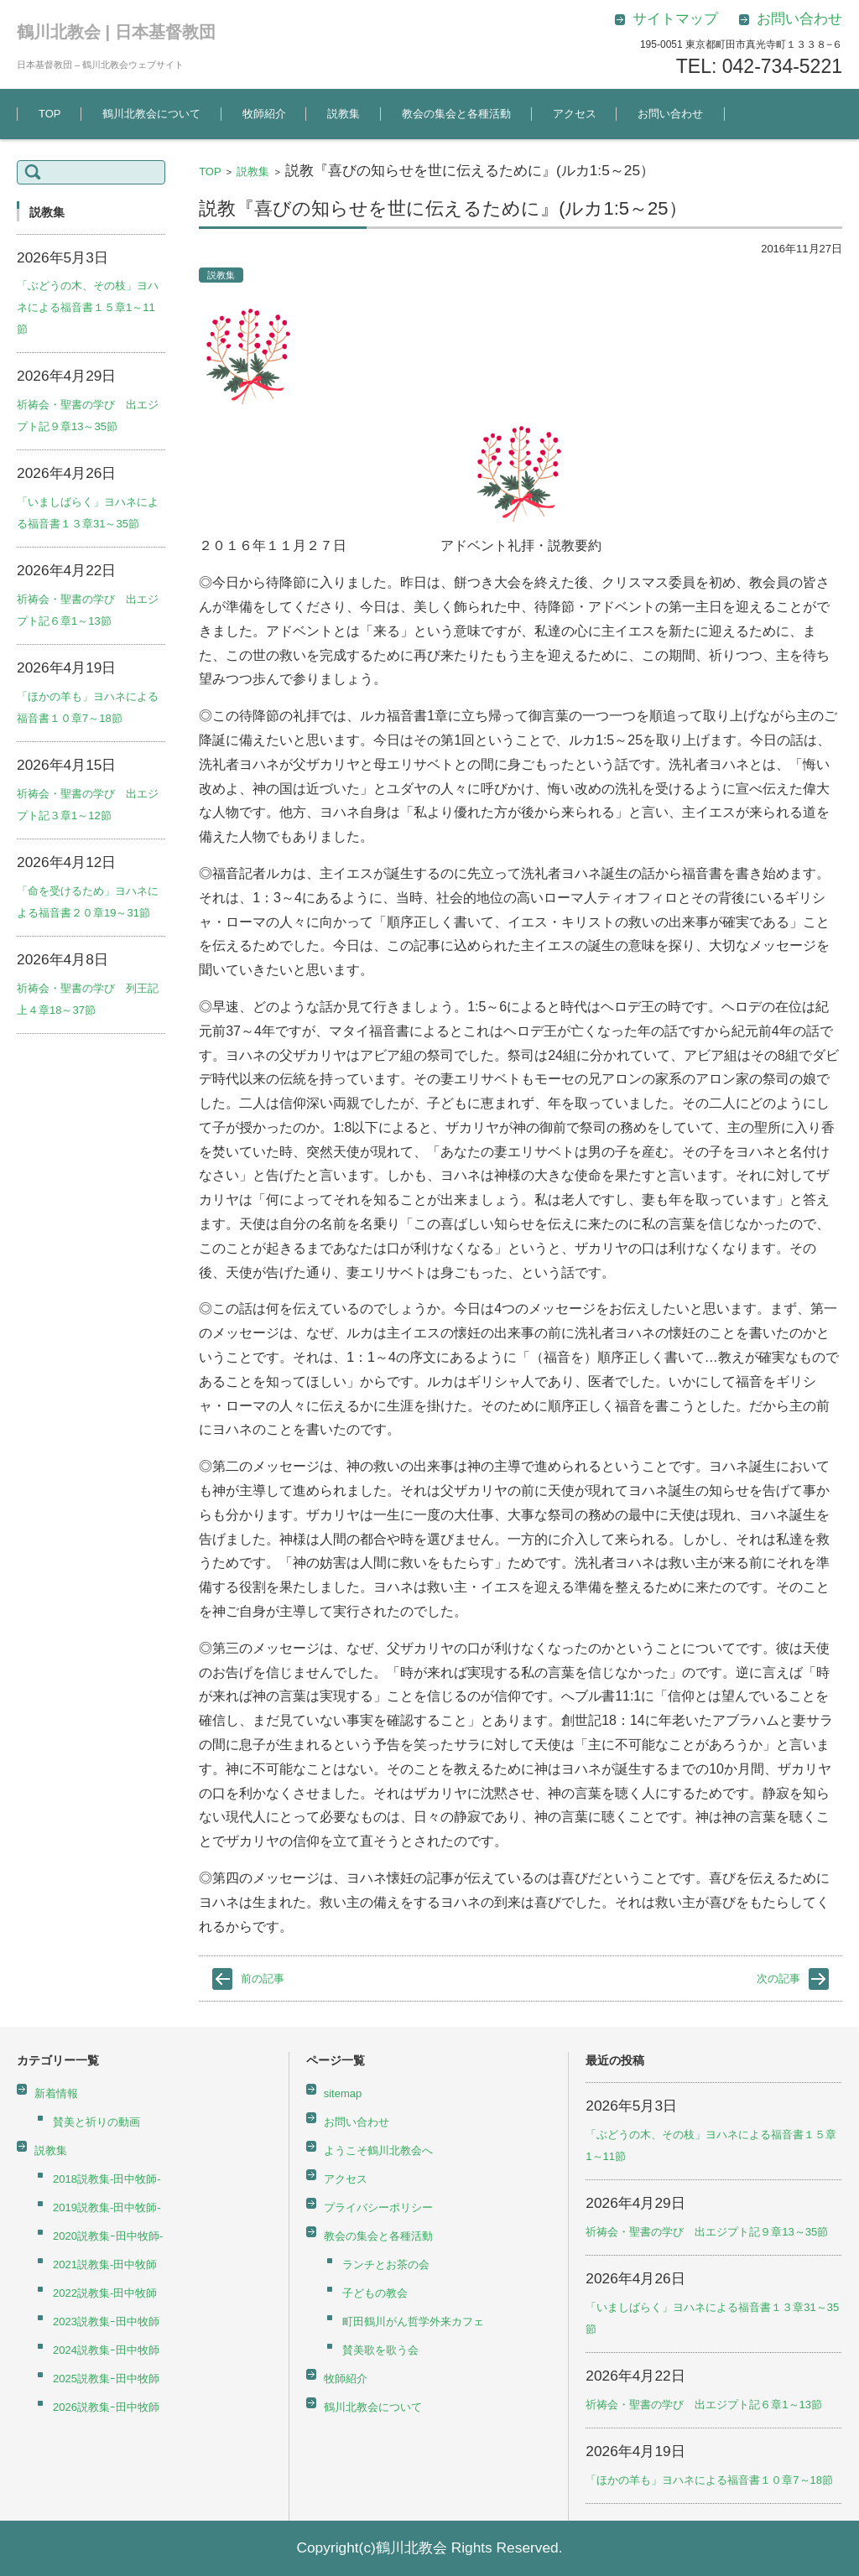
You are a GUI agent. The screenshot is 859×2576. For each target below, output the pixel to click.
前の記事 (262, 1978)
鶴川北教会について (151, 113)
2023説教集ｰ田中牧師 (106, 2321)
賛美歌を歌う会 (380, 2350)
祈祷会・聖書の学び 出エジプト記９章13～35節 (707, 2231)
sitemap (343, 2093)
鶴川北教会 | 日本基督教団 (116, 32)
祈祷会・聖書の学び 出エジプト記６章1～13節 (704, 2404)
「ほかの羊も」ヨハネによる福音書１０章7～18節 (709, 2480)
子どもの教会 (375, 2293)
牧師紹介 (264, 113)
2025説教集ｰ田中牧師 (106, 2378)
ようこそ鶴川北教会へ (378, 2150)
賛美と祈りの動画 (96, 2122)
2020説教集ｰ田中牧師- (108, 2236)
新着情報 (56, 2093)
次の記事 (778, 1978)
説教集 (343, 113)
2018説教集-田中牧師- (107, 2179)
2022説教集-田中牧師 (105, 2293)
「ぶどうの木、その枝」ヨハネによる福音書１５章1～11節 (88, 307)
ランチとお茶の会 (386, 2264)
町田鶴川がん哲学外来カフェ (413, 2321)
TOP (50, 113)
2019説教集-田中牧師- (107, 2207)
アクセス (574, 113)
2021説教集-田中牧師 (105, 2264)
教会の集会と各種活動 (456, 113)
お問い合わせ (670, 113)
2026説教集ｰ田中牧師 (106, 2407)
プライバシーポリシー (378, 2207)
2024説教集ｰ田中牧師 (106, 2350)
